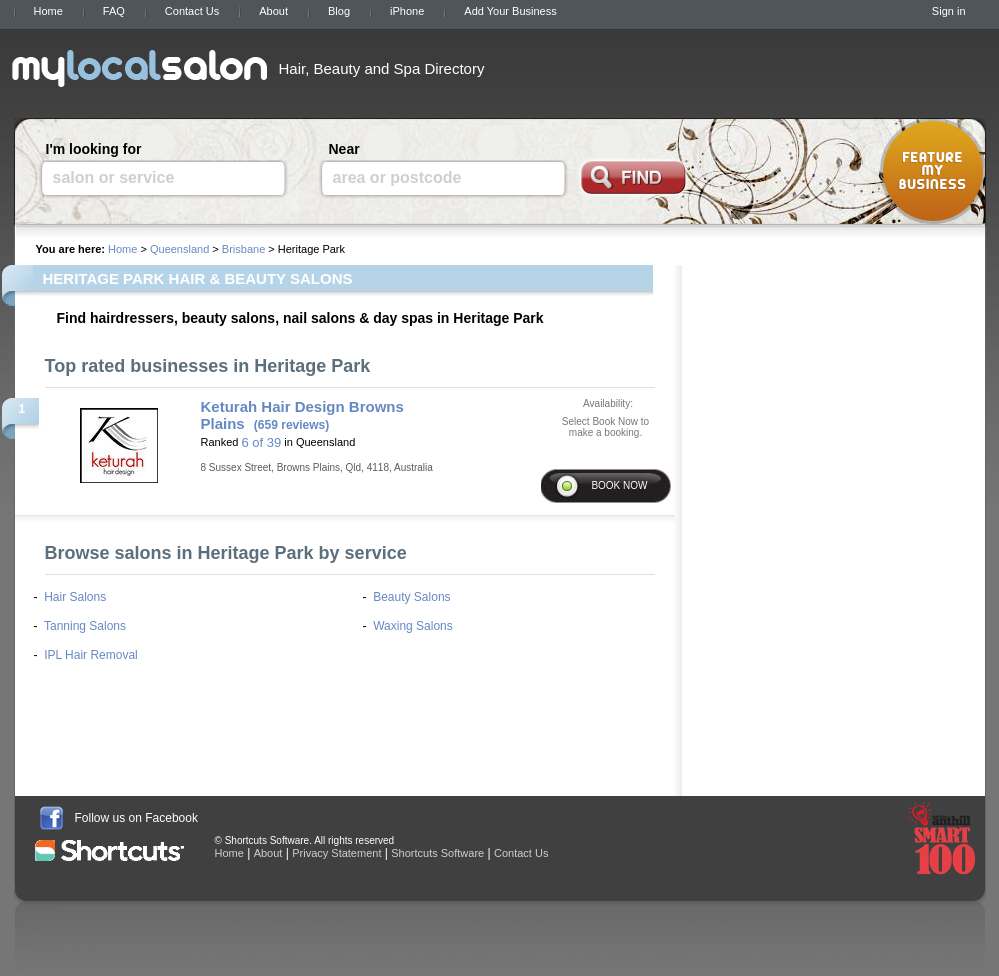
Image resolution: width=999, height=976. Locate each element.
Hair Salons (75, 597)
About (273, 11)
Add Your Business (510, 11)
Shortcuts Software (437, 853)
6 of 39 (261, 442)
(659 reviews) (291, 425)
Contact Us (192, 11)
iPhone (407, 11)
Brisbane (243, 249)
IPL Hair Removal (91, 655)
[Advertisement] (750, 67)
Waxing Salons (413, 626)
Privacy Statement (336, 853)
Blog (339, 11)
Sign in (949, 11)
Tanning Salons (85, 626)
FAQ (114, 11)
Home (48, 11)
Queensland (179, 249)
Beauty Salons (411, 597)
